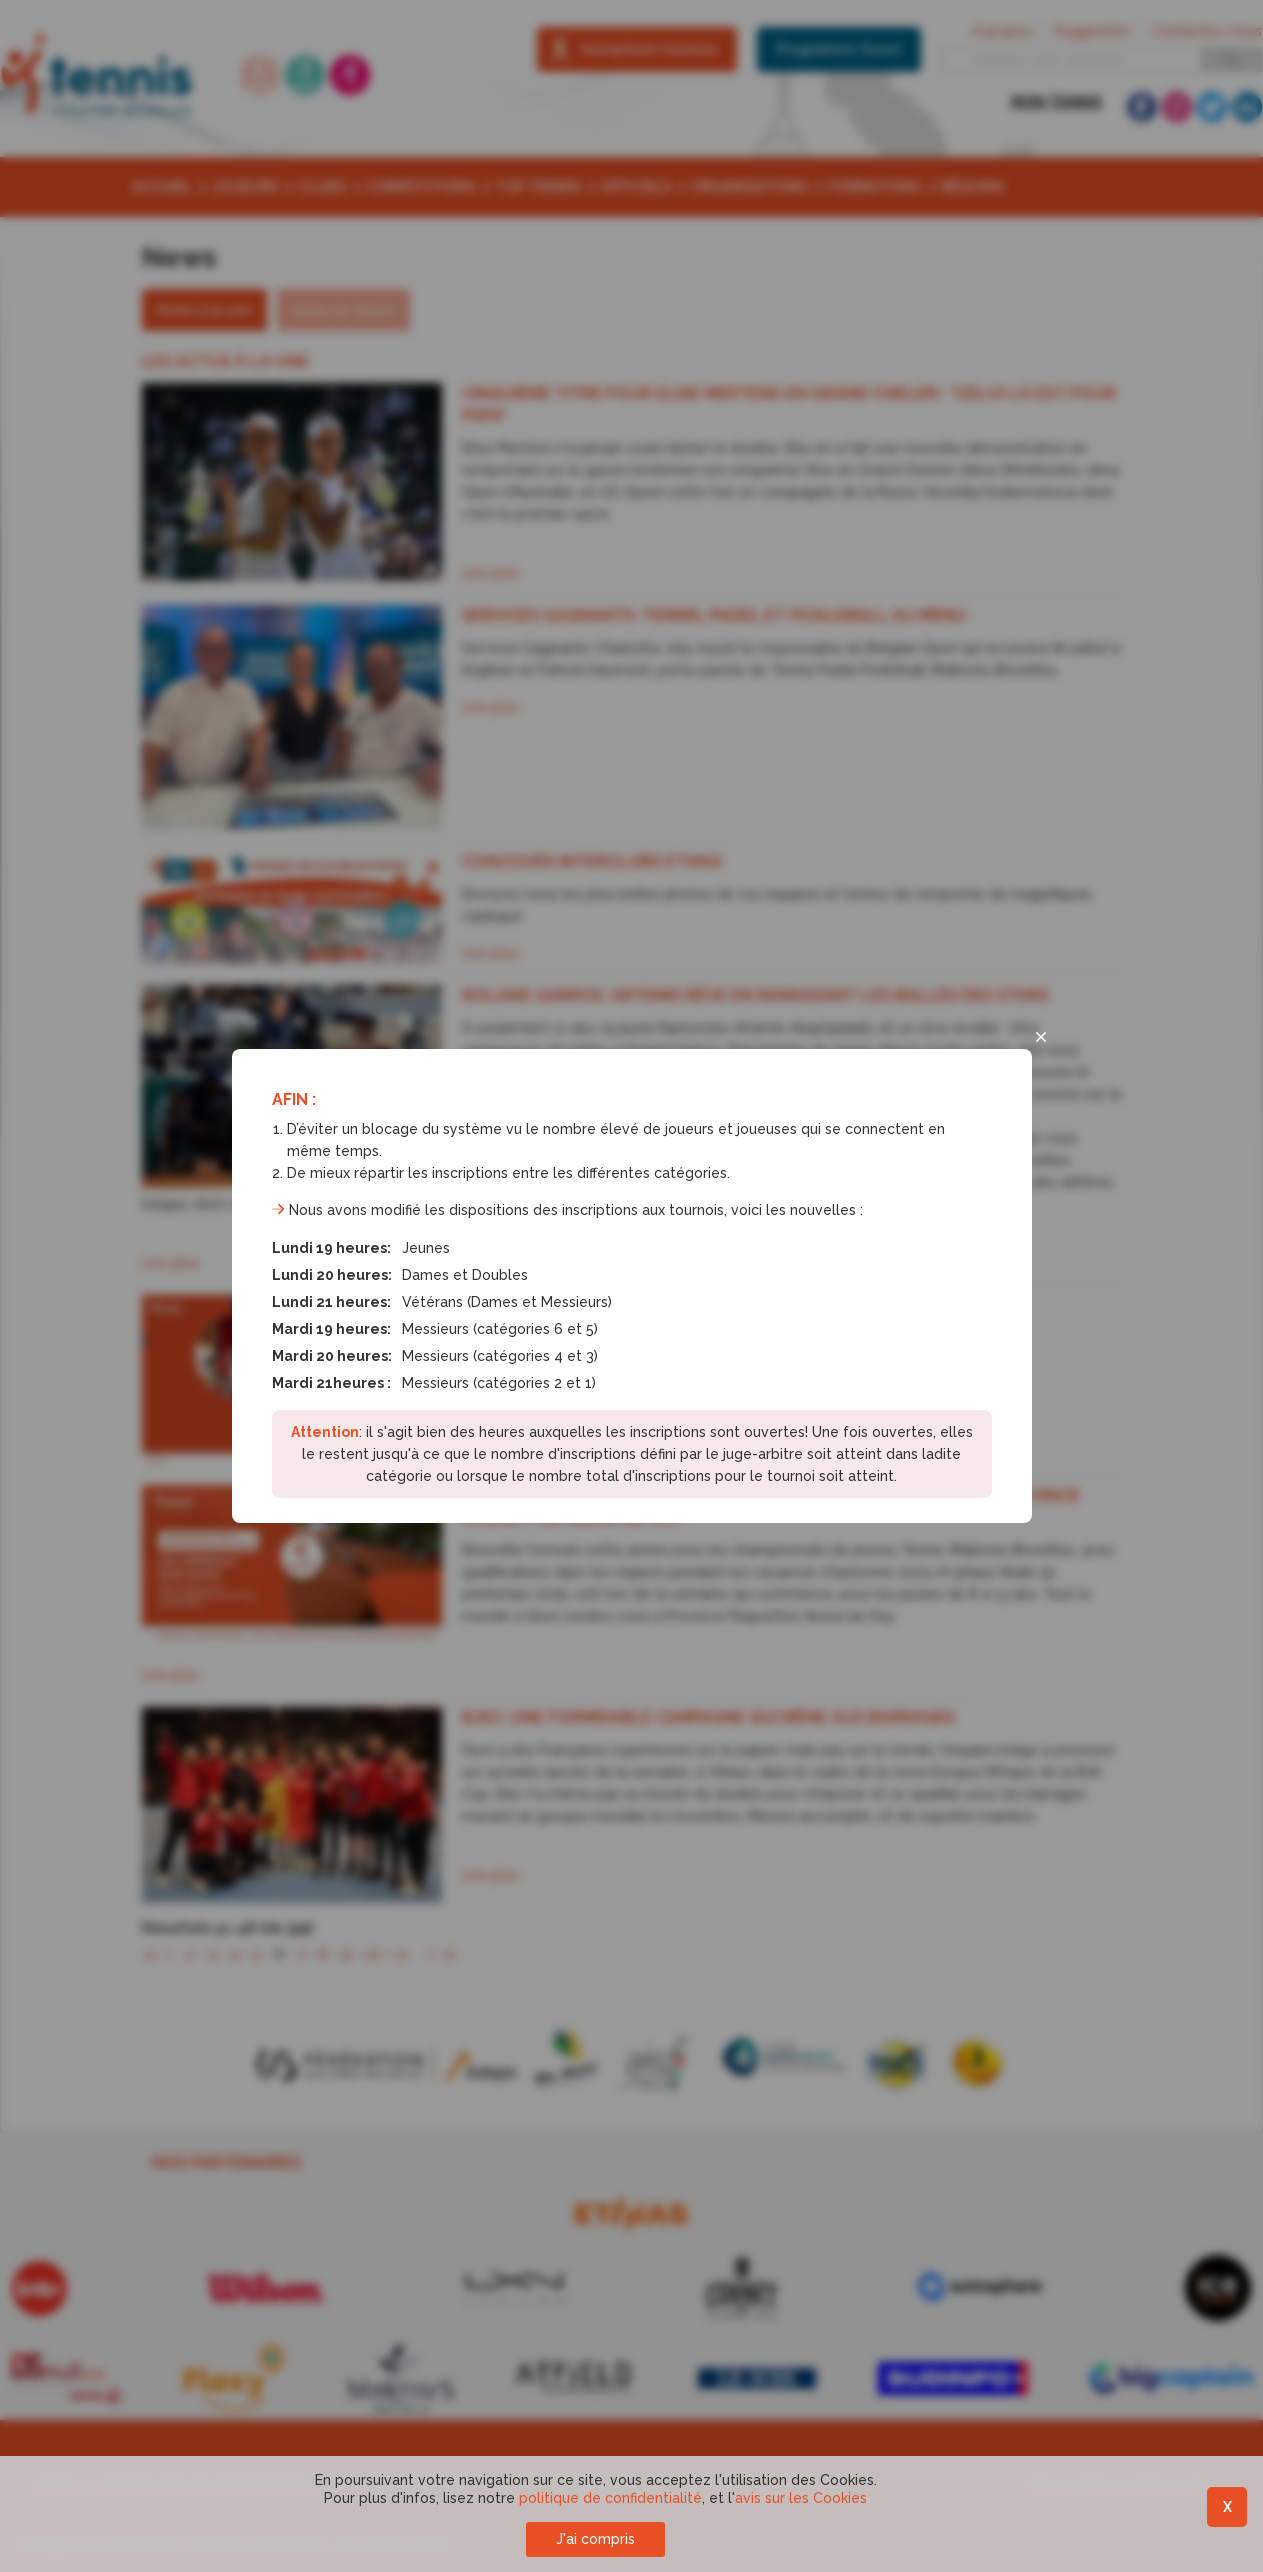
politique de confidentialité (610, 2498)
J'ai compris (595, 2539)
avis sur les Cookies (801, 2498)
